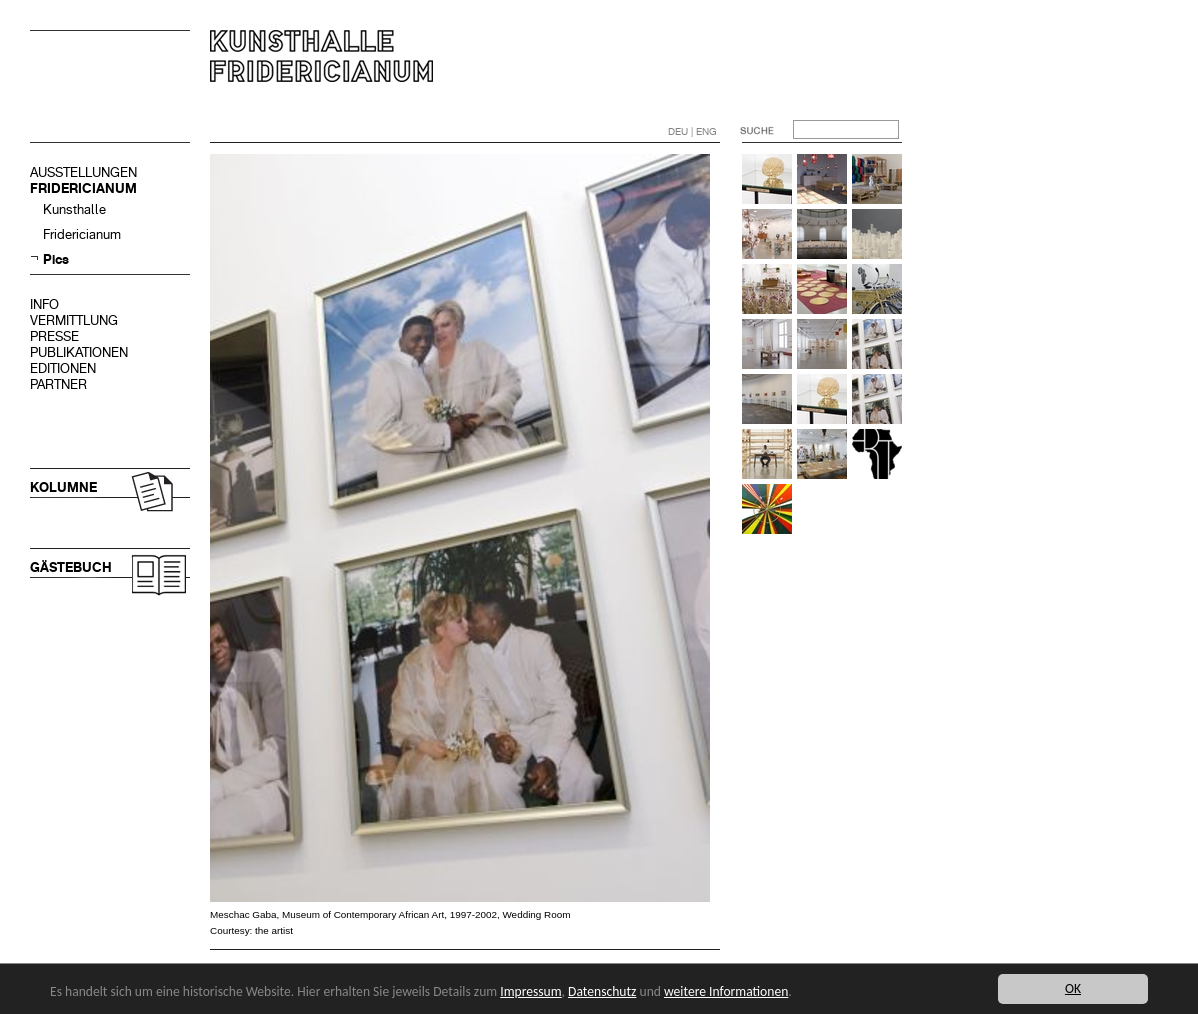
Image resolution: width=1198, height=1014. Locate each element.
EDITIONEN (63, 368)
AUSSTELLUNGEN (83, 172)
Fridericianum (82, 234)
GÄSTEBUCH (71, 567)
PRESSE (54, 336)
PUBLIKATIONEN (79, 352)
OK (1073, 988)
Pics (56, 259)
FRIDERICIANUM (83, 188)
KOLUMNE (63, 487)
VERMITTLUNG (74, 320)
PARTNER (58, 384)
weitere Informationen (726, 991)
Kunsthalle (74, 209)
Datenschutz (602, 991)
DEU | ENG (692, 131)
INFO (44, 304)
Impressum (530, 991)
